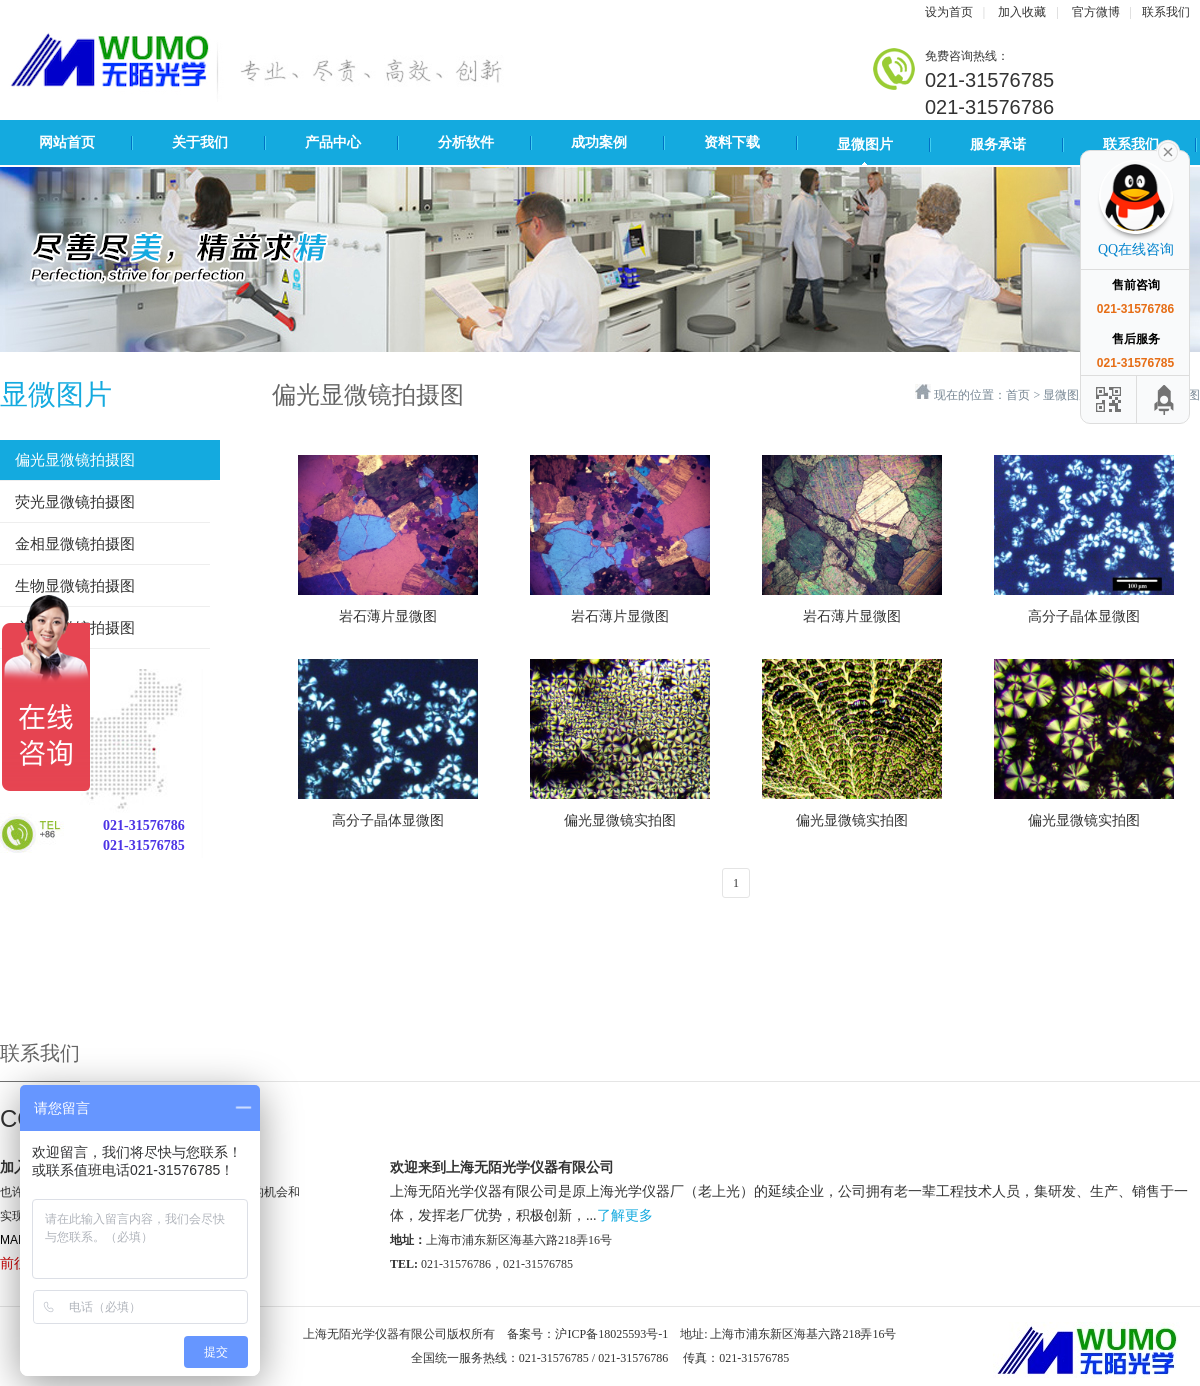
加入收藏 (1022, 12)
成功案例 (599, 142)
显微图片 (865, 144)
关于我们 (200, 142)
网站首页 (67, 142)
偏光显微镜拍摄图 (75, 460)
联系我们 (1166, 12)
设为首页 (949, 12)
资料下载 (732, 142)
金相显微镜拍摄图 (75, 544)
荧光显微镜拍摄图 (75, 502)
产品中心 (333, 142)
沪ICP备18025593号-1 (611, 1334)
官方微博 (1096, 12)
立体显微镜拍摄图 (75, 628)
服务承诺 (998, 144)
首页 (1018, 395)
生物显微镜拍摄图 (75, 586)
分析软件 (466, 142)
